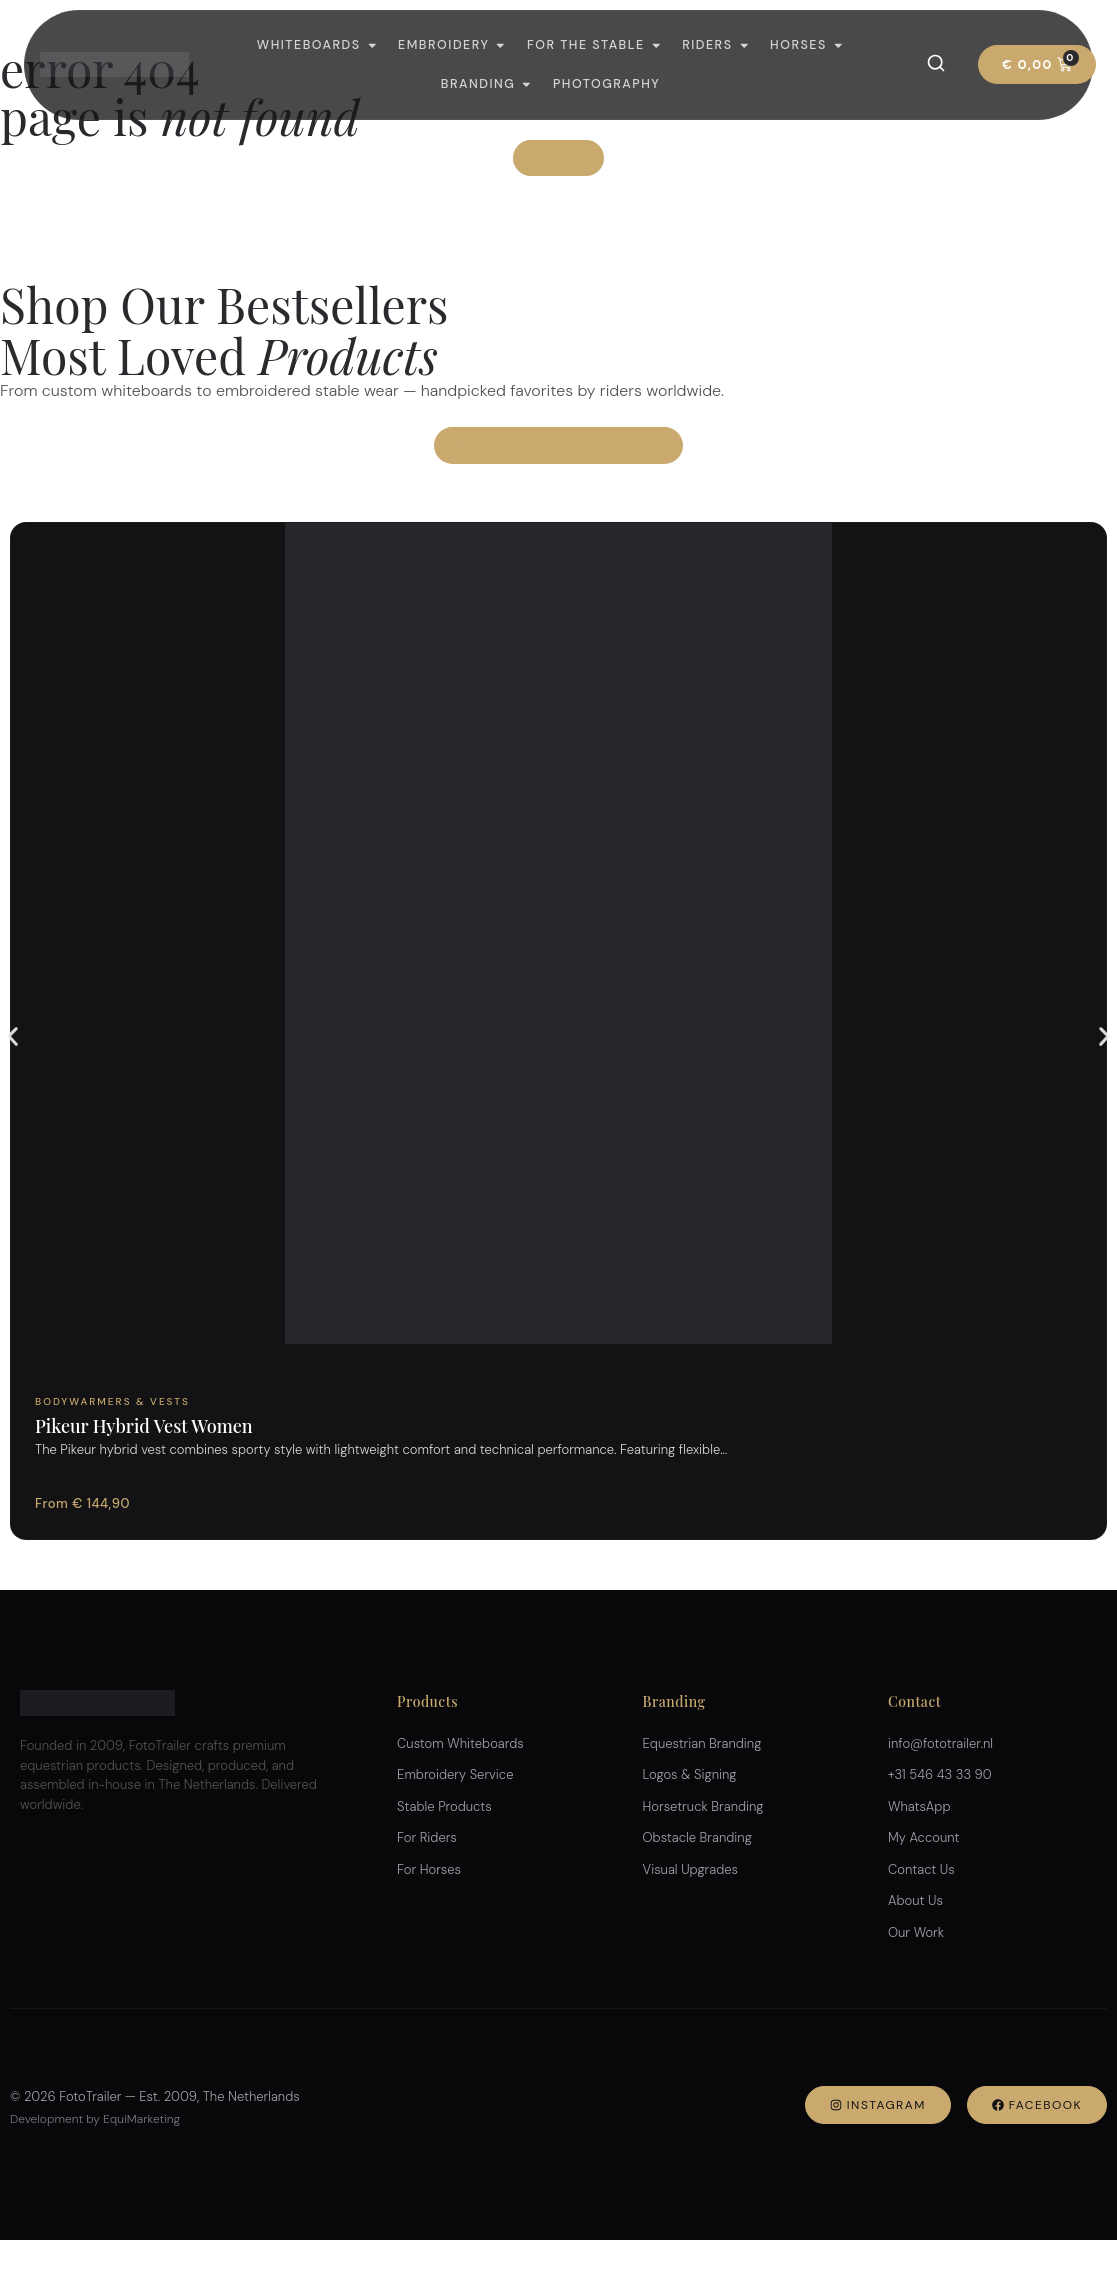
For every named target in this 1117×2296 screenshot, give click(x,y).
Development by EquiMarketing (95, 2119)
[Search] (936, 63)
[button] (12, 1036)
